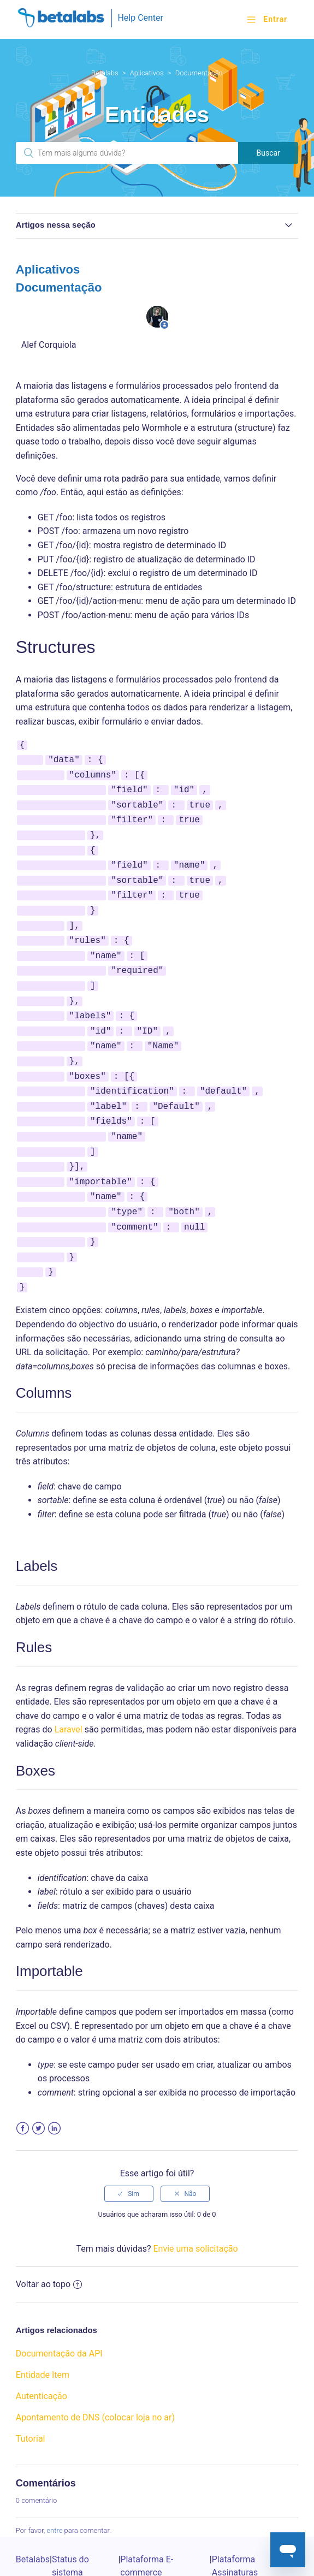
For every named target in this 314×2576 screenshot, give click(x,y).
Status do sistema (70, 2525)
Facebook (22, 2088)
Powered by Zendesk (267, 2567)
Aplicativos (147, 73)
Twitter (38, 2088)
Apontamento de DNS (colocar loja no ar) (95, 2377)
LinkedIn (54, 2088)
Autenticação (41, 2356)
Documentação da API (59, 2313)
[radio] (128, 2153)
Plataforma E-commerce (146, 2525)
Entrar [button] (275, 19)
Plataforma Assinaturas (235, 2525)
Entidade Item (42, 2334)
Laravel (68, 1689)
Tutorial (30, 2398)
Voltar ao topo (49, 2244)
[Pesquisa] (127, 153)
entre (54, 2490)
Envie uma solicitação (195, 2208)
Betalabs (105, 73)
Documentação (199, 73)
